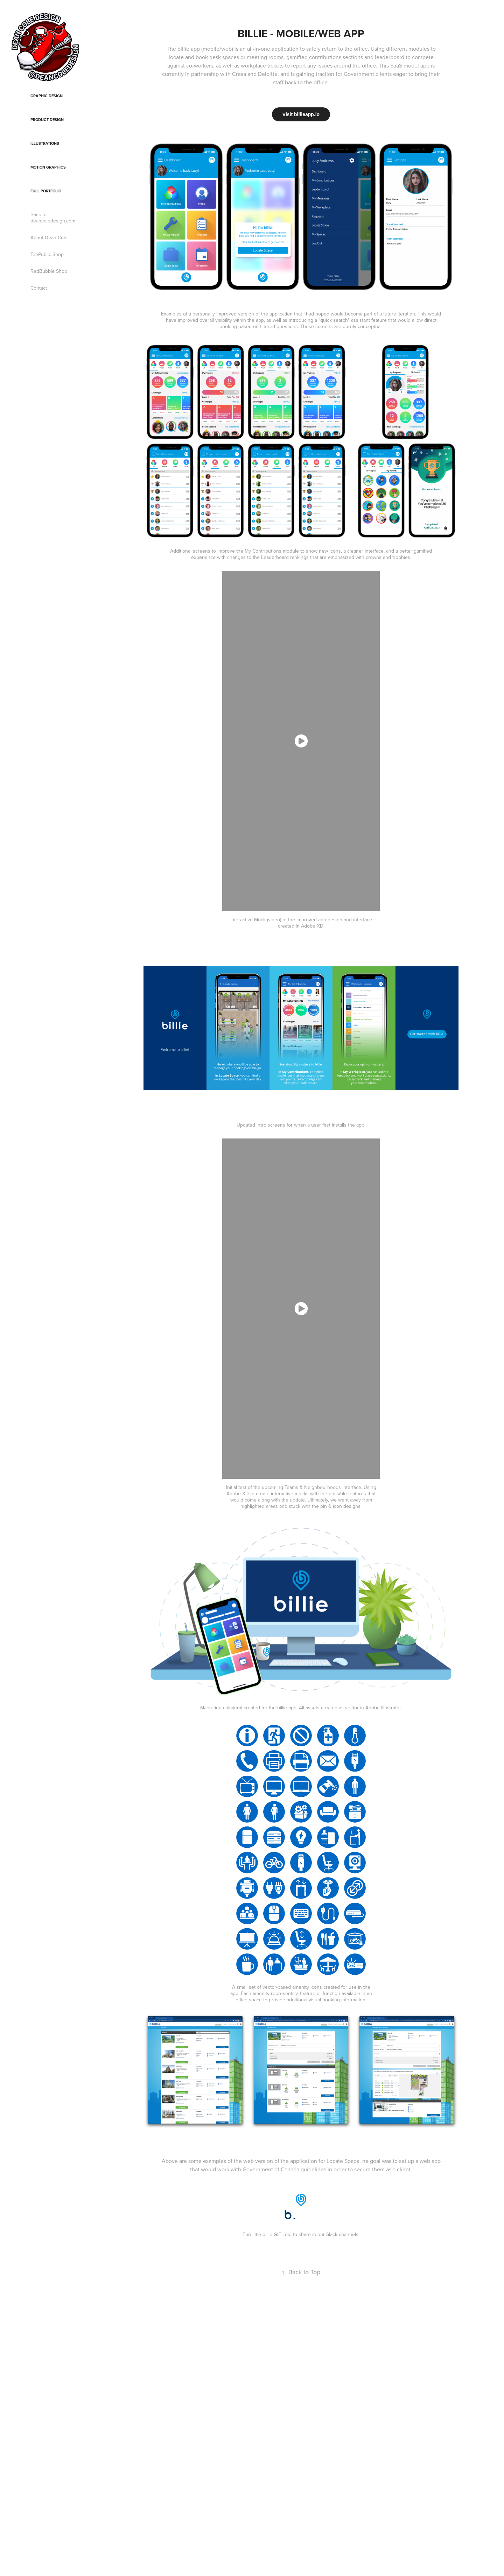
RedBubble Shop (48, 271)
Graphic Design (46, 96)
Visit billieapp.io (301, 114)
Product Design (47, 119)
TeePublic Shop (47, 254)
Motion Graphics (48, 167)
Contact (38, 287)
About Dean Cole (49, 237)
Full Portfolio (45, 191)
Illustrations (44, 143)
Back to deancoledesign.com (52, 217)
